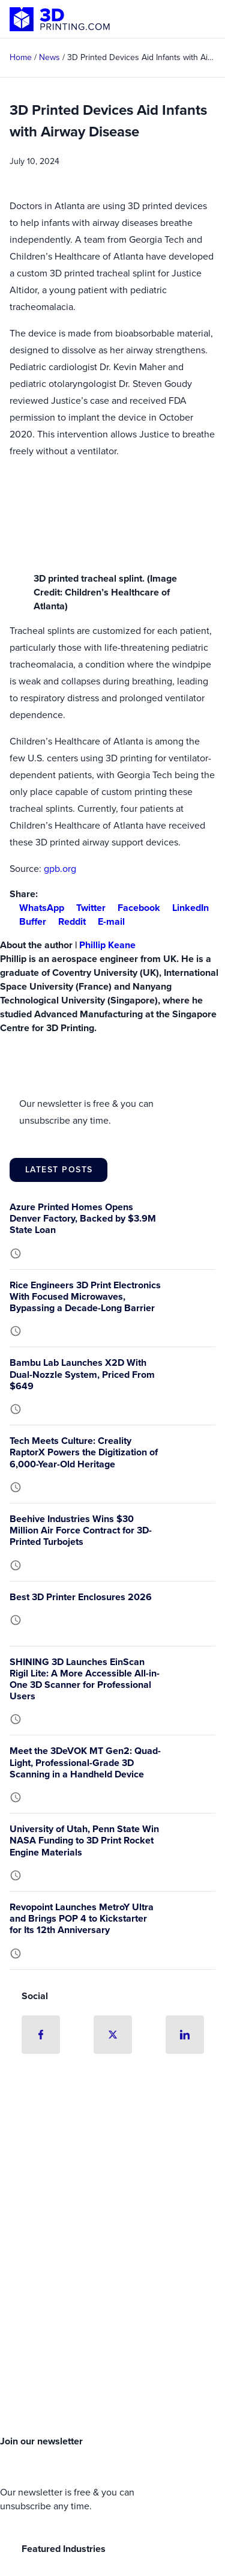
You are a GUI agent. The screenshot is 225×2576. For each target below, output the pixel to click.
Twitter (86, 908)
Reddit (67, 921)
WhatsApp (37, 908)
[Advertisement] (112, 2302)
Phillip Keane (107, 945)
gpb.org (60, 868)
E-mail (106, 921)
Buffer (28, 921)
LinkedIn (186, 908)
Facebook (134, 908)
